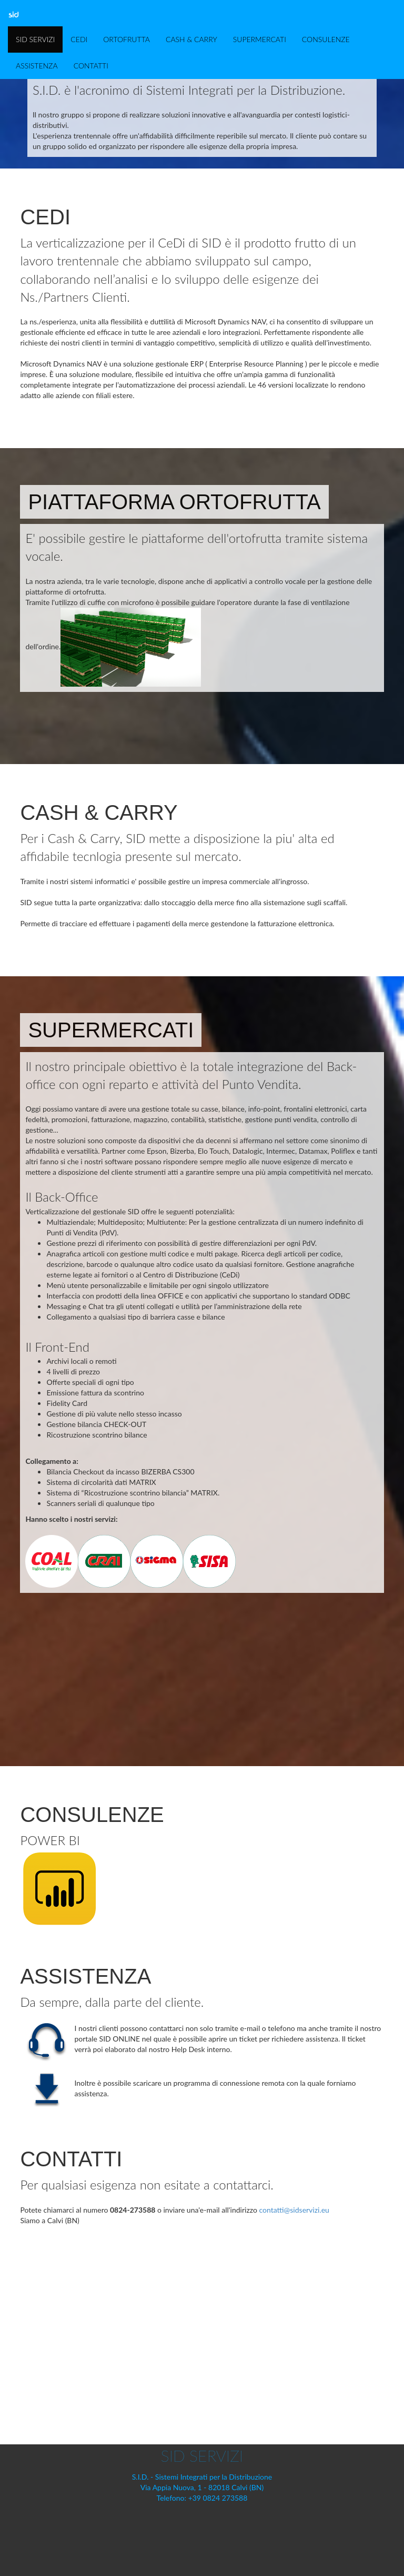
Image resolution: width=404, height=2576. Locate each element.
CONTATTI (91, 65)
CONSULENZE (326, 39)
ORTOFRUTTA (126, 39)
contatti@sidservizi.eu (294, 2209)
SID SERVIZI (35, 39)
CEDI (78, 39)
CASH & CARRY (191, 39)
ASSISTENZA (37, 65)
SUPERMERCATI (259, 39)
